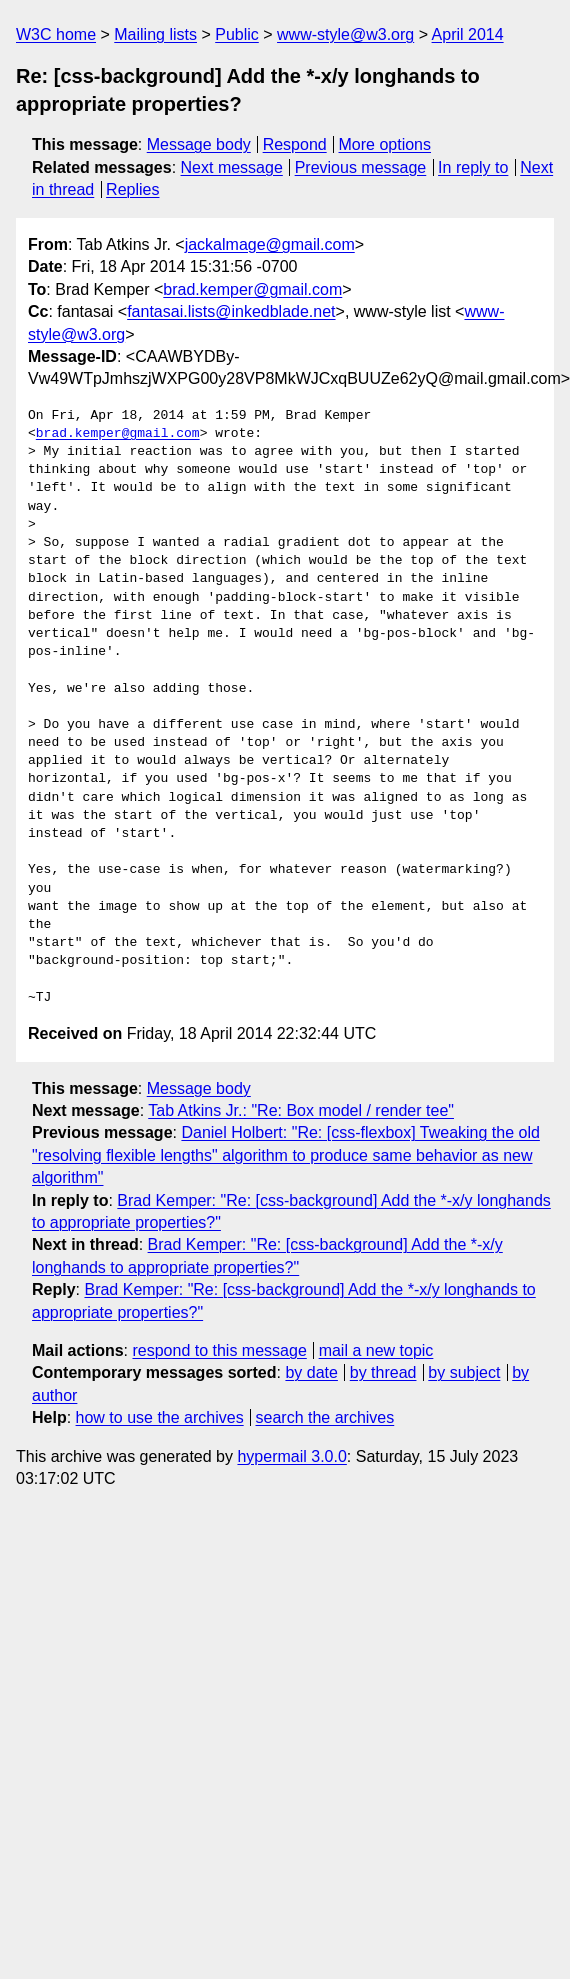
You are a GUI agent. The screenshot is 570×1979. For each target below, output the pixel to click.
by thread (383, 1372)
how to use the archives (160, 1417)
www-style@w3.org (345, 34)
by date (311, 1372)
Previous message (361, 167)
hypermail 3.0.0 (291, 1456)
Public (237, 34)
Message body (199, 144)
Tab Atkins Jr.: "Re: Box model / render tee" (301, 1110)
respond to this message (219, 1350)
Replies (132, 189)
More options (385, 144)
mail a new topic (376, 1350)
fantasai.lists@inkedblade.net (231, 311)
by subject (464, 1372)
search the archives (325, 1417)
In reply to (473, 167)
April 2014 (468, 34)
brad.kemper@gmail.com (252, 289)
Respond (295, 144)
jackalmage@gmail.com (270, 244)
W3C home (56, 34)
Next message (232, 167)
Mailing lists (155, 34)
